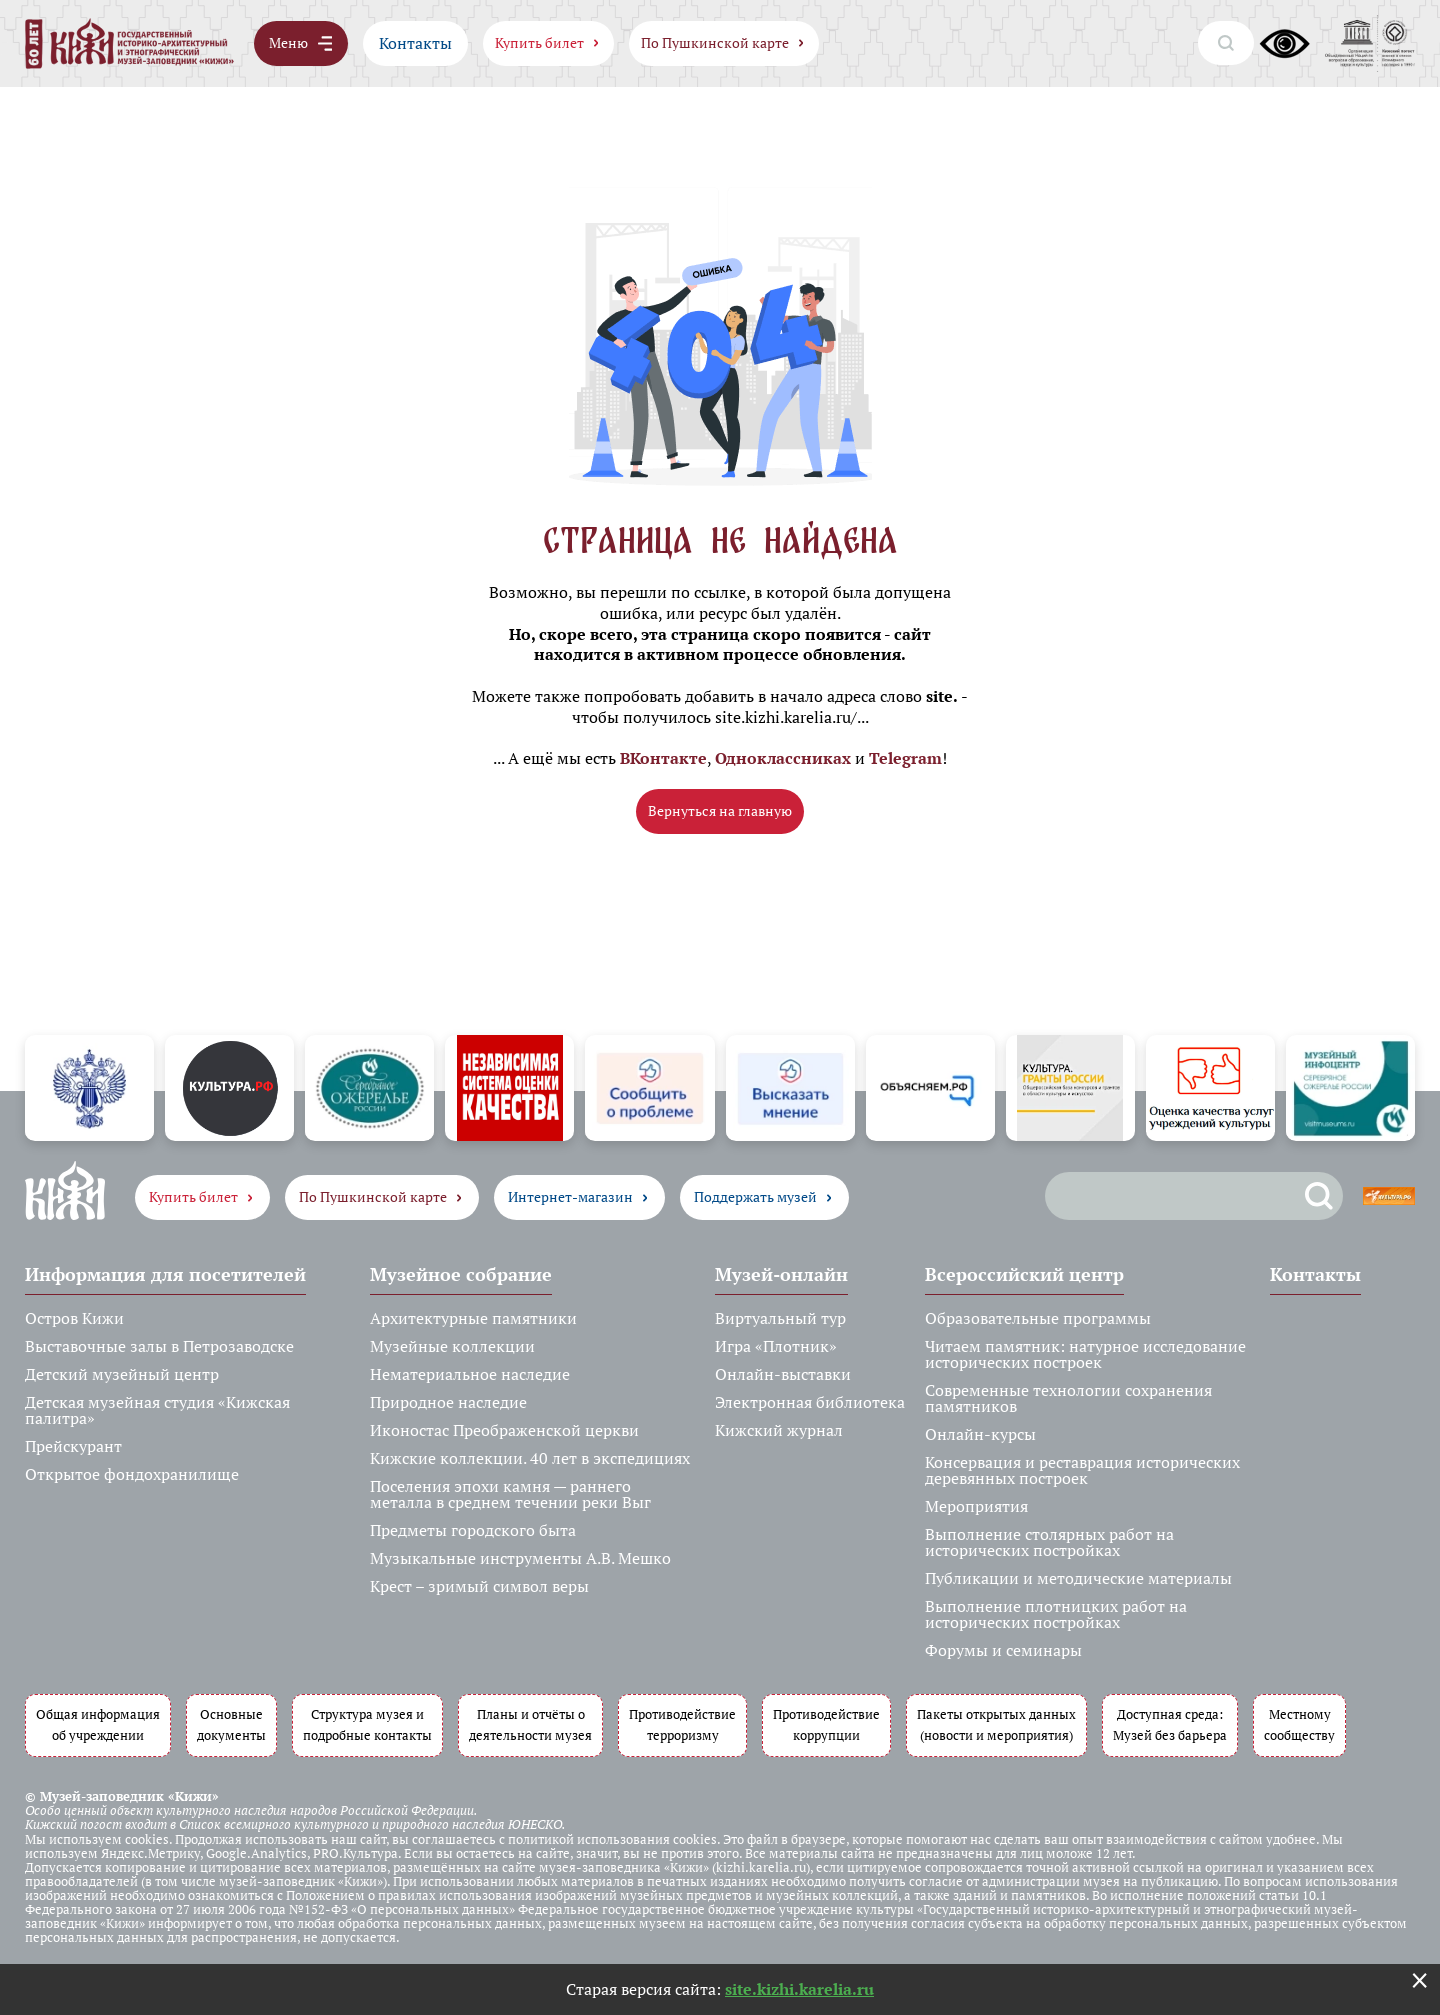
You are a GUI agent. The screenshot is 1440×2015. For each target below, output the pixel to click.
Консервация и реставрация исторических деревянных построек (1082, 1470)
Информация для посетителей (165, 1274)
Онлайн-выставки (783, 1374)
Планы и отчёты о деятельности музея (530, 1725)
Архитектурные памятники (473, 1318)
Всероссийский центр (1024, 1274)
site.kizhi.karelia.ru (799, 1989)
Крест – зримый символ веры (479, 1586)
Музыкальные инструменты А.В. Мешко (520, 1558)
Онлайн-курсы (980, 1434)
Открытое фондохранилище (132, 1474)
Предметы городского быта (473, 1530)
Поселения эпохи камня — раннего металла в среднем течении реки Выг (510, 1494)
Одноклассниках (783, 758)
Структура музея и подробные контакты (367, 1725)
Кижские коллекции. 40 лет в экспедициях (530, 1458)
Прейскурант (73, 1446)
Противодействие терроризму (682, 1725)
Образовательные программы (1038, 1318)
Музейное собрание (461, 1274)
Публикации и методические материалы (1078, 1578)
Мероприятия (976, 1506)
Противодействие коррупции (826, 1725)
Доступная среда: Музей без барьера (1170, 1725)
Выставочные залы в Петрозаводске (159, 1346)
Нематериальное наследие (470, 1374)
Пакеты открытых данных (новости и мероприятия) (996, 1725)
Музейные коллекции (452, 1346)
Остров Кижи (74, 1318)
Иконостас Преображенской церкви (504, 1430)
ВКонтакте (663, 758)
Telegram (905, 758)
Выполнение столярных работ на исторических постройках (1049, 1542)
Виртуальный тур (780, 1318)
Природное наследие (448, 1402)
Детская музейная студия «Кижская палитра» (157, 1410)
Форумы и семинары (1003, 1650)
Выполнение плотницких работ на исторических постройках (1056, 1614)
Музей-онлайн (781, 1274)
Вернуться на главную (720, 810)
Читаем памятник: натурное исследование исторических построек (1085, 1354)
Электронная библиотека (810, 1402)
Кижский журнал (779, 1430)
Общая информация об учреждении (98, 1725)
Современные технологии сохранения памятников (1068, 1398)
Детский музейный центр (122, 1374)
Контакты (415, 43)
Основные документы (231, 1725)
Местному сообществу (1299, 1725)
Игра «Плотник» (776, 1346)
